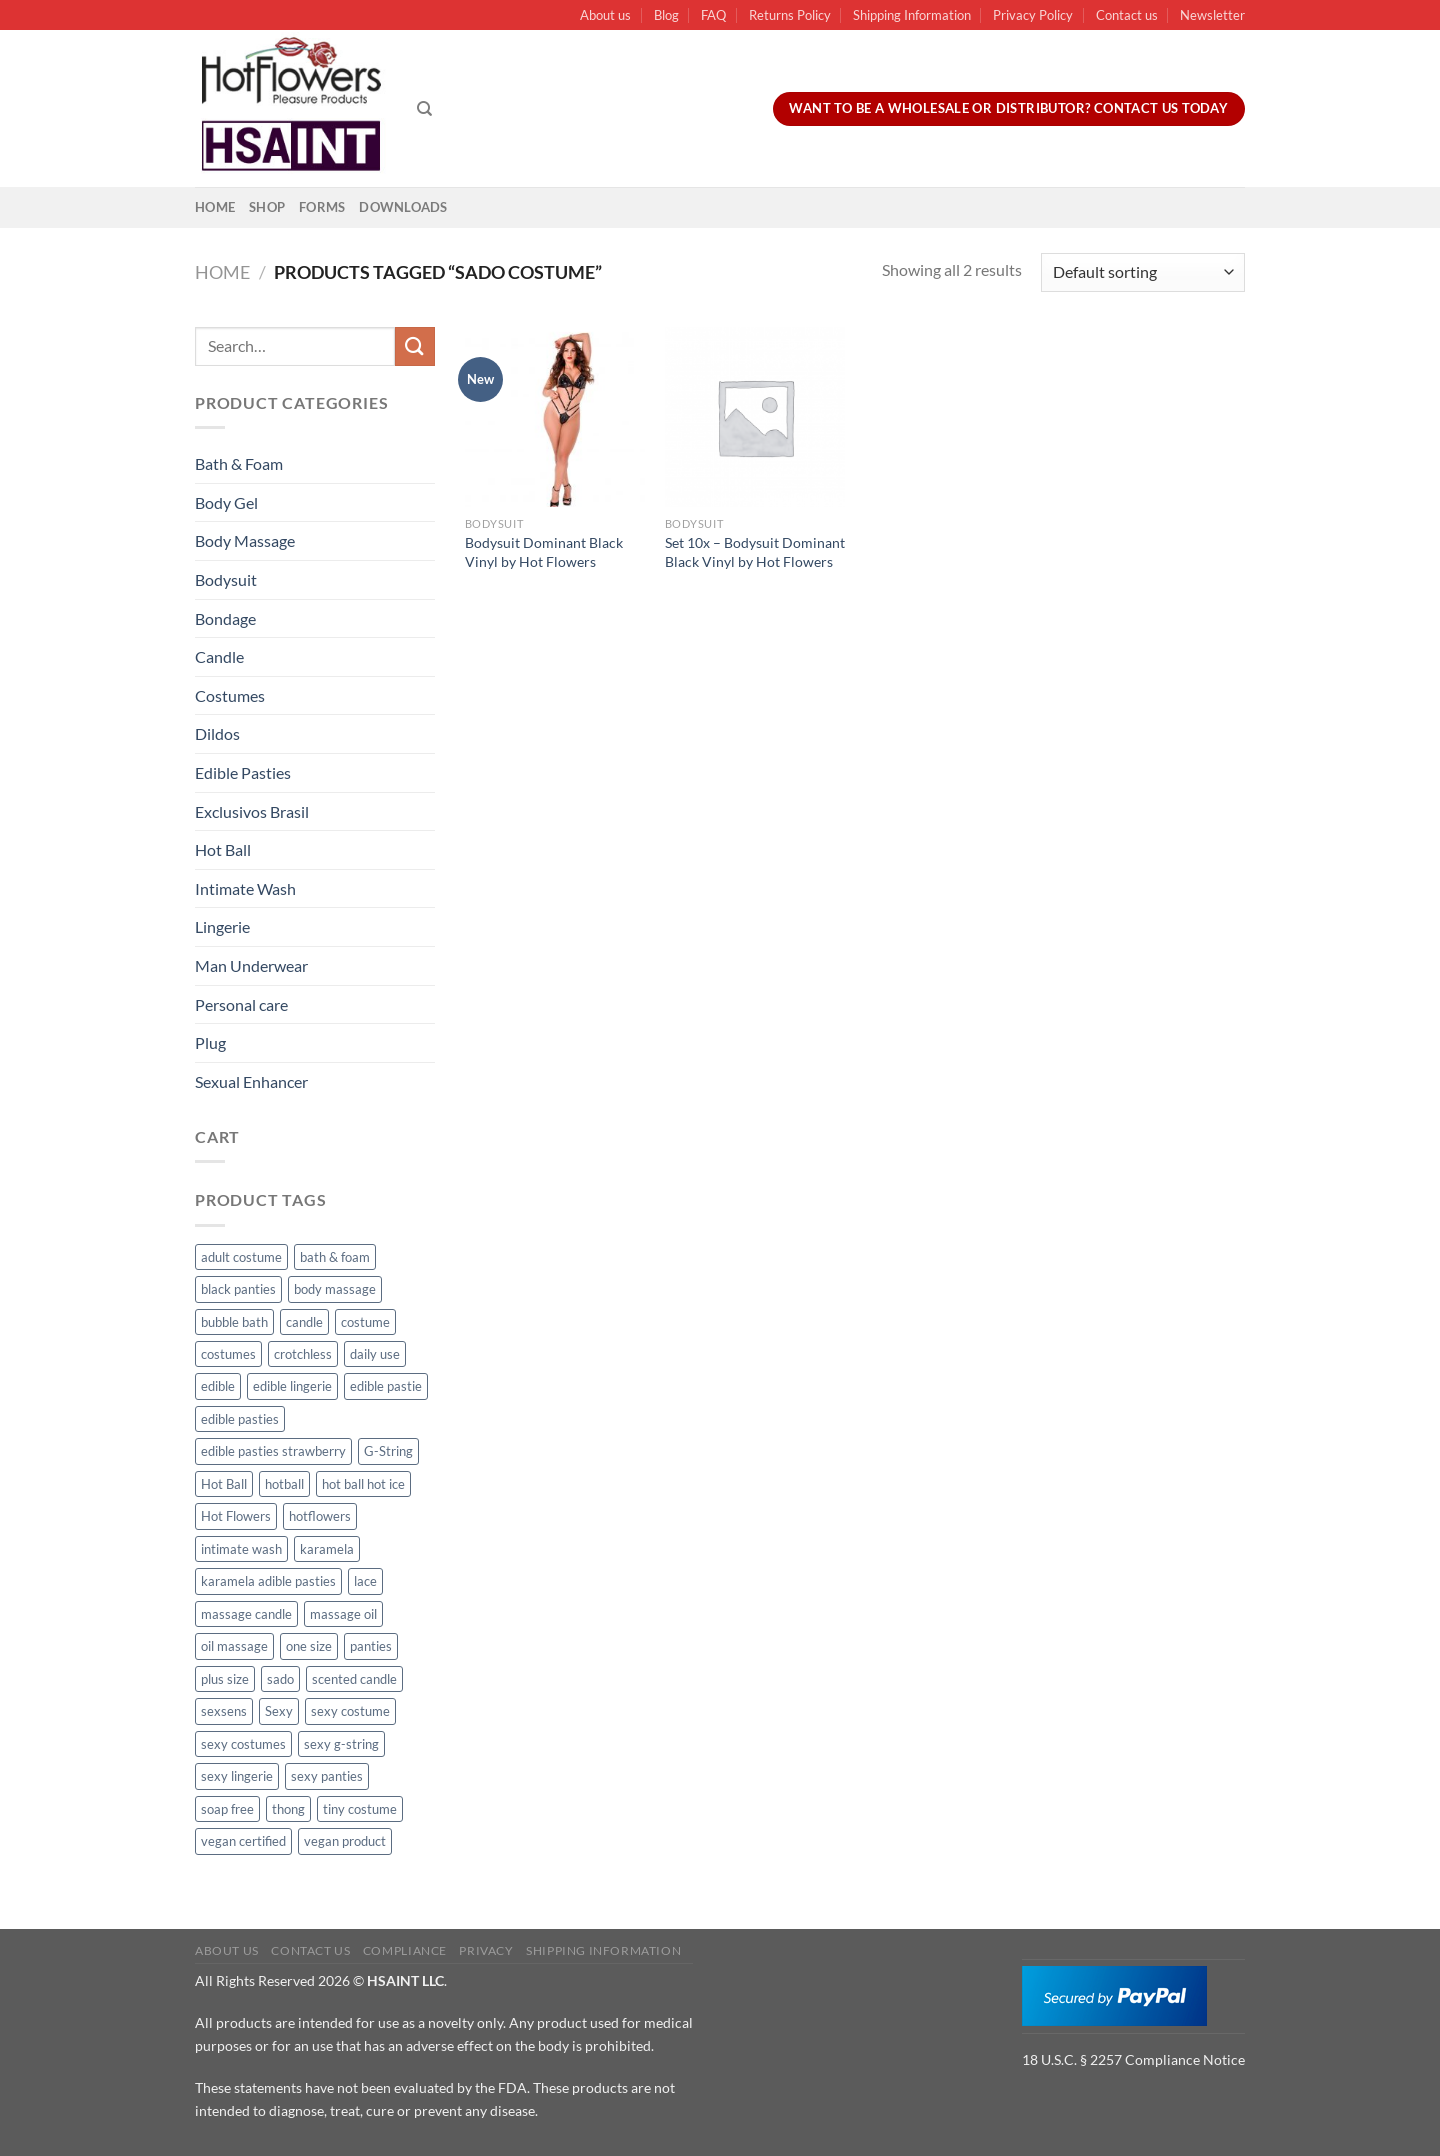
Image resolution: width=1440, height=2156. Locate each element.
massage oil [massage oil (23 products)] (343, 1614)
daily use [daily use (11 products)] (375, 1354)
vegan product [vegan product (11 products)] (345, 1841)
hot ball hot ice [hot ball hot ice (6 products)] (363, 1484)
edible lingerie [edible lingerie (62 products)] (292, 1386)
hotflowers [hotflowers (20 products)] (320, 1516)
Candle (219, 656)
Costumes (230, 695)
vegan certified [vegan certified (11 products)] (243, 1841)
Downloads (403, 207)
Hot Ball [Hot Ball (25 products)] (224, 1484)
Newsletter (1212, 15)
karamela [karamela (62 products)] (327, 1549)
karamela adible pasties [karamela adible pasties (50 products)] (268, 1581)
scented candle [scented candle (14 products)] (354, 1679)
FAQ (713, 15)
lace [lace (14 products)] (365, 1581)
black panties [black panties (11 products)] (238, 1289)
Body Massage (245, 540)
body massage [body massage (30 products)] (335, 1289)
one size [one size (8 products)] (309, 1646)
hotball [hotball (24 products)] (284, 1484)
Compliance (405, 1950)
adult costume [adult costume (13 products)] (241, 1257)
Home (215, 207)
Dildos (217, 733)
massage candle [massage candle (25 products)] (246, 1614)
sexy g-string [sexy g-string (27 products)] (341, 1744)
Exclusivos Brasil (252, 811)
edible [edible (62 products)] (218, 1386)
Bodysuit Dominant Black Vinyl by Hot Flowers (544, 552)
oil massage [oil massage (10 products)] (234, 1646)
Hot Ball (223, 849)
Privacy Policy (1033, 15)
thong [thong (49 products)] (288, 1809)
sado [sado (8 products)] (280, 1679)
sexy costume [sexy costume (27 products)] (350, 1711)
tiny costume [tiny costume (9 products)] (360, 1809)
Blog (666, 15)
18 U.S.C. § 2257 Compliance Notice (1133, 2059)
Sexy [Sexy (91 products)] (279, 1711)
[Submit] (415, 346)
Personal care (241, 1004)
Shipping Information (912, 15)
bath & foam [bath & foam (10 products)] (335, 1257)
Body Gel (226, 502)
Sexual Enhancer (251, 1081)
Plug (210, 1042)
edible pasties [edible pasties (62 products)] (240, 1419)
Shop (267, 207)
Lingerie (222, 926)
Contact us (1127, 15)
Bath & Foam (239, 463)
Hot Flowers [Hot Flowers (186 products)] (236, 1516)
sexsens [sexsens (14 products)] (224, 1711)
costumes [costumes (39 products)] (228, 1354)
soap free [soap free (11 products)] (227, 1809)
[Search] (424, 109)
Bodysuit (226, 579)
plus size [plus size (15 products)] (225, 1679)
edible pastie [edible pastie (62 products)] (386, 1386)
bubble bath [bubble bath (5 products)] (234, 1322)
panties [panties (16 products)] (371, 1646)
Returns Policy (790, 15)
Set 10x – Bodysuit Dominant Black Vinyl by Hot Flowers (755, 552)
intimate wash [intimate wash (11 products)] (241, 1549)
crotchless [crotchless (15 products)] (303, 1354)
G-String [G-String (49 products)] (388, 1451)
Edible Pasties (243, 772)
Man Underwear (251, 965)
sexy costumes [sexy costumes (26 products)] (243, 1744)
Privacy (486, 1950)
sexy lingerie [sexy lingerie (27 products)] (237, 1776)
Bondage (225, 618)
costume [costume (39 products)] (365, 1322)
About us (605, 15)
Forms (322, 207)
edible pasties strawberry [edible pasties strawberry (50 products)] (273, 1451)
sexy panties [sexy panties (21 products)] (327, 1776)
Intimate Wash (245, 888)
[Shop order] (1143, 272)
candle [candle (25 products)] (304, 1322)
